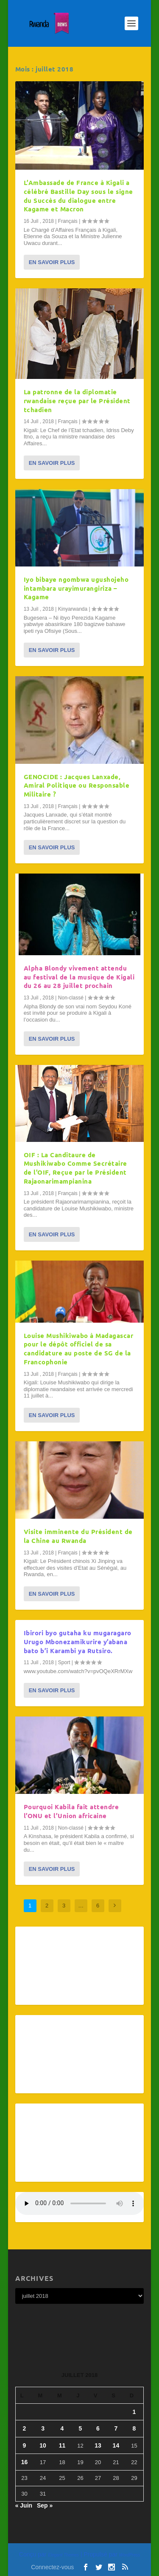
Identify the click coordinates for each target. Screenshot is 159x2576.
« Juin (23, 2505)
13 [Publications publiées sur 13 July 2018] (98, 2445)
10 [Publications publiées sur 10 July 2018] (42, 2445)
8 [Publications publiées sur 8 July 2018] (134, 2428)
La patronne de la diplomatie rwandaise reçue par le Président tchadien (77, 400)
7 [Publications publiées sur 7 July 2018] (116, 2428)
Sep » (45, 2505)
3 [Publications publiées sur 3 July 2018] (43, 2428)
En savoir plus (52, 262)
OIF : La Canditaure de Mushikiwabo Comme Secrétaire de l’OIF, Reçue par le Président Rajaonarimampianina (75, 1167)
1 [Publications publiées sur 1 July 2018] (134, 2411)
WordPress (129, 2555)
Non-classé (71, 998)
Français (68, 221)
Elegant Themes (63, 2555)
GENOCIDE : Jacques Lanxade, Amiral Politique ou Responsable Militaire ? (77, 785)
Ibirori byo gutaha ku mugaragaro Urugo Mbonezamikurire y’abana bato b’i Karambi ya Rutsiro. (77, 1641)
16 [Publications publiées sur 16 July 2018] (24, 2462)
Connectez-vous (52, 2567)
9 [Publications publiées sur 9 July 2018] (24, 2445)
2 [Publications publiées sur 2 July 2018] (24, 2428)
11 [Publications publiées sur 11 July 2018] (62, 2445)
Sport (64, 1662)
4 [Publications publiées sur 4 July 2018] (62, 2428)
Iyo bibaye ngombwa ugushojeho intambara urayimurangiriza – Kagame (76, 588)
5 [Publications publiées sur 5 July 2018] (80, 2428)
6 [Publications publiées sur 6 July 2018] (98, 2428)
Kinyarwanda (72, 609)
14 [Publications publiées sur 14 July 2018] (116, 2445)
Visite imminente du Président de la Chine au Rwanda (78, 1536)
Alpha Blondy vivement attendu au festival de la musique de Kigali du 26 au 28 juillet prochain (79, 977)
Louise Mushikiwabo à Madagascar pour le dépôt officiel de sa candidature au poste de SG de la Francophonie (79, 1348)
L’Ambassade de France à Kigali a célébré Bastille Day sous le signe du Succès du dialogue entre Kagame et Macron (78, 195)
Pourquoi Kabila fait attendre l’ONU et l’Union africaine (71, 1811)
